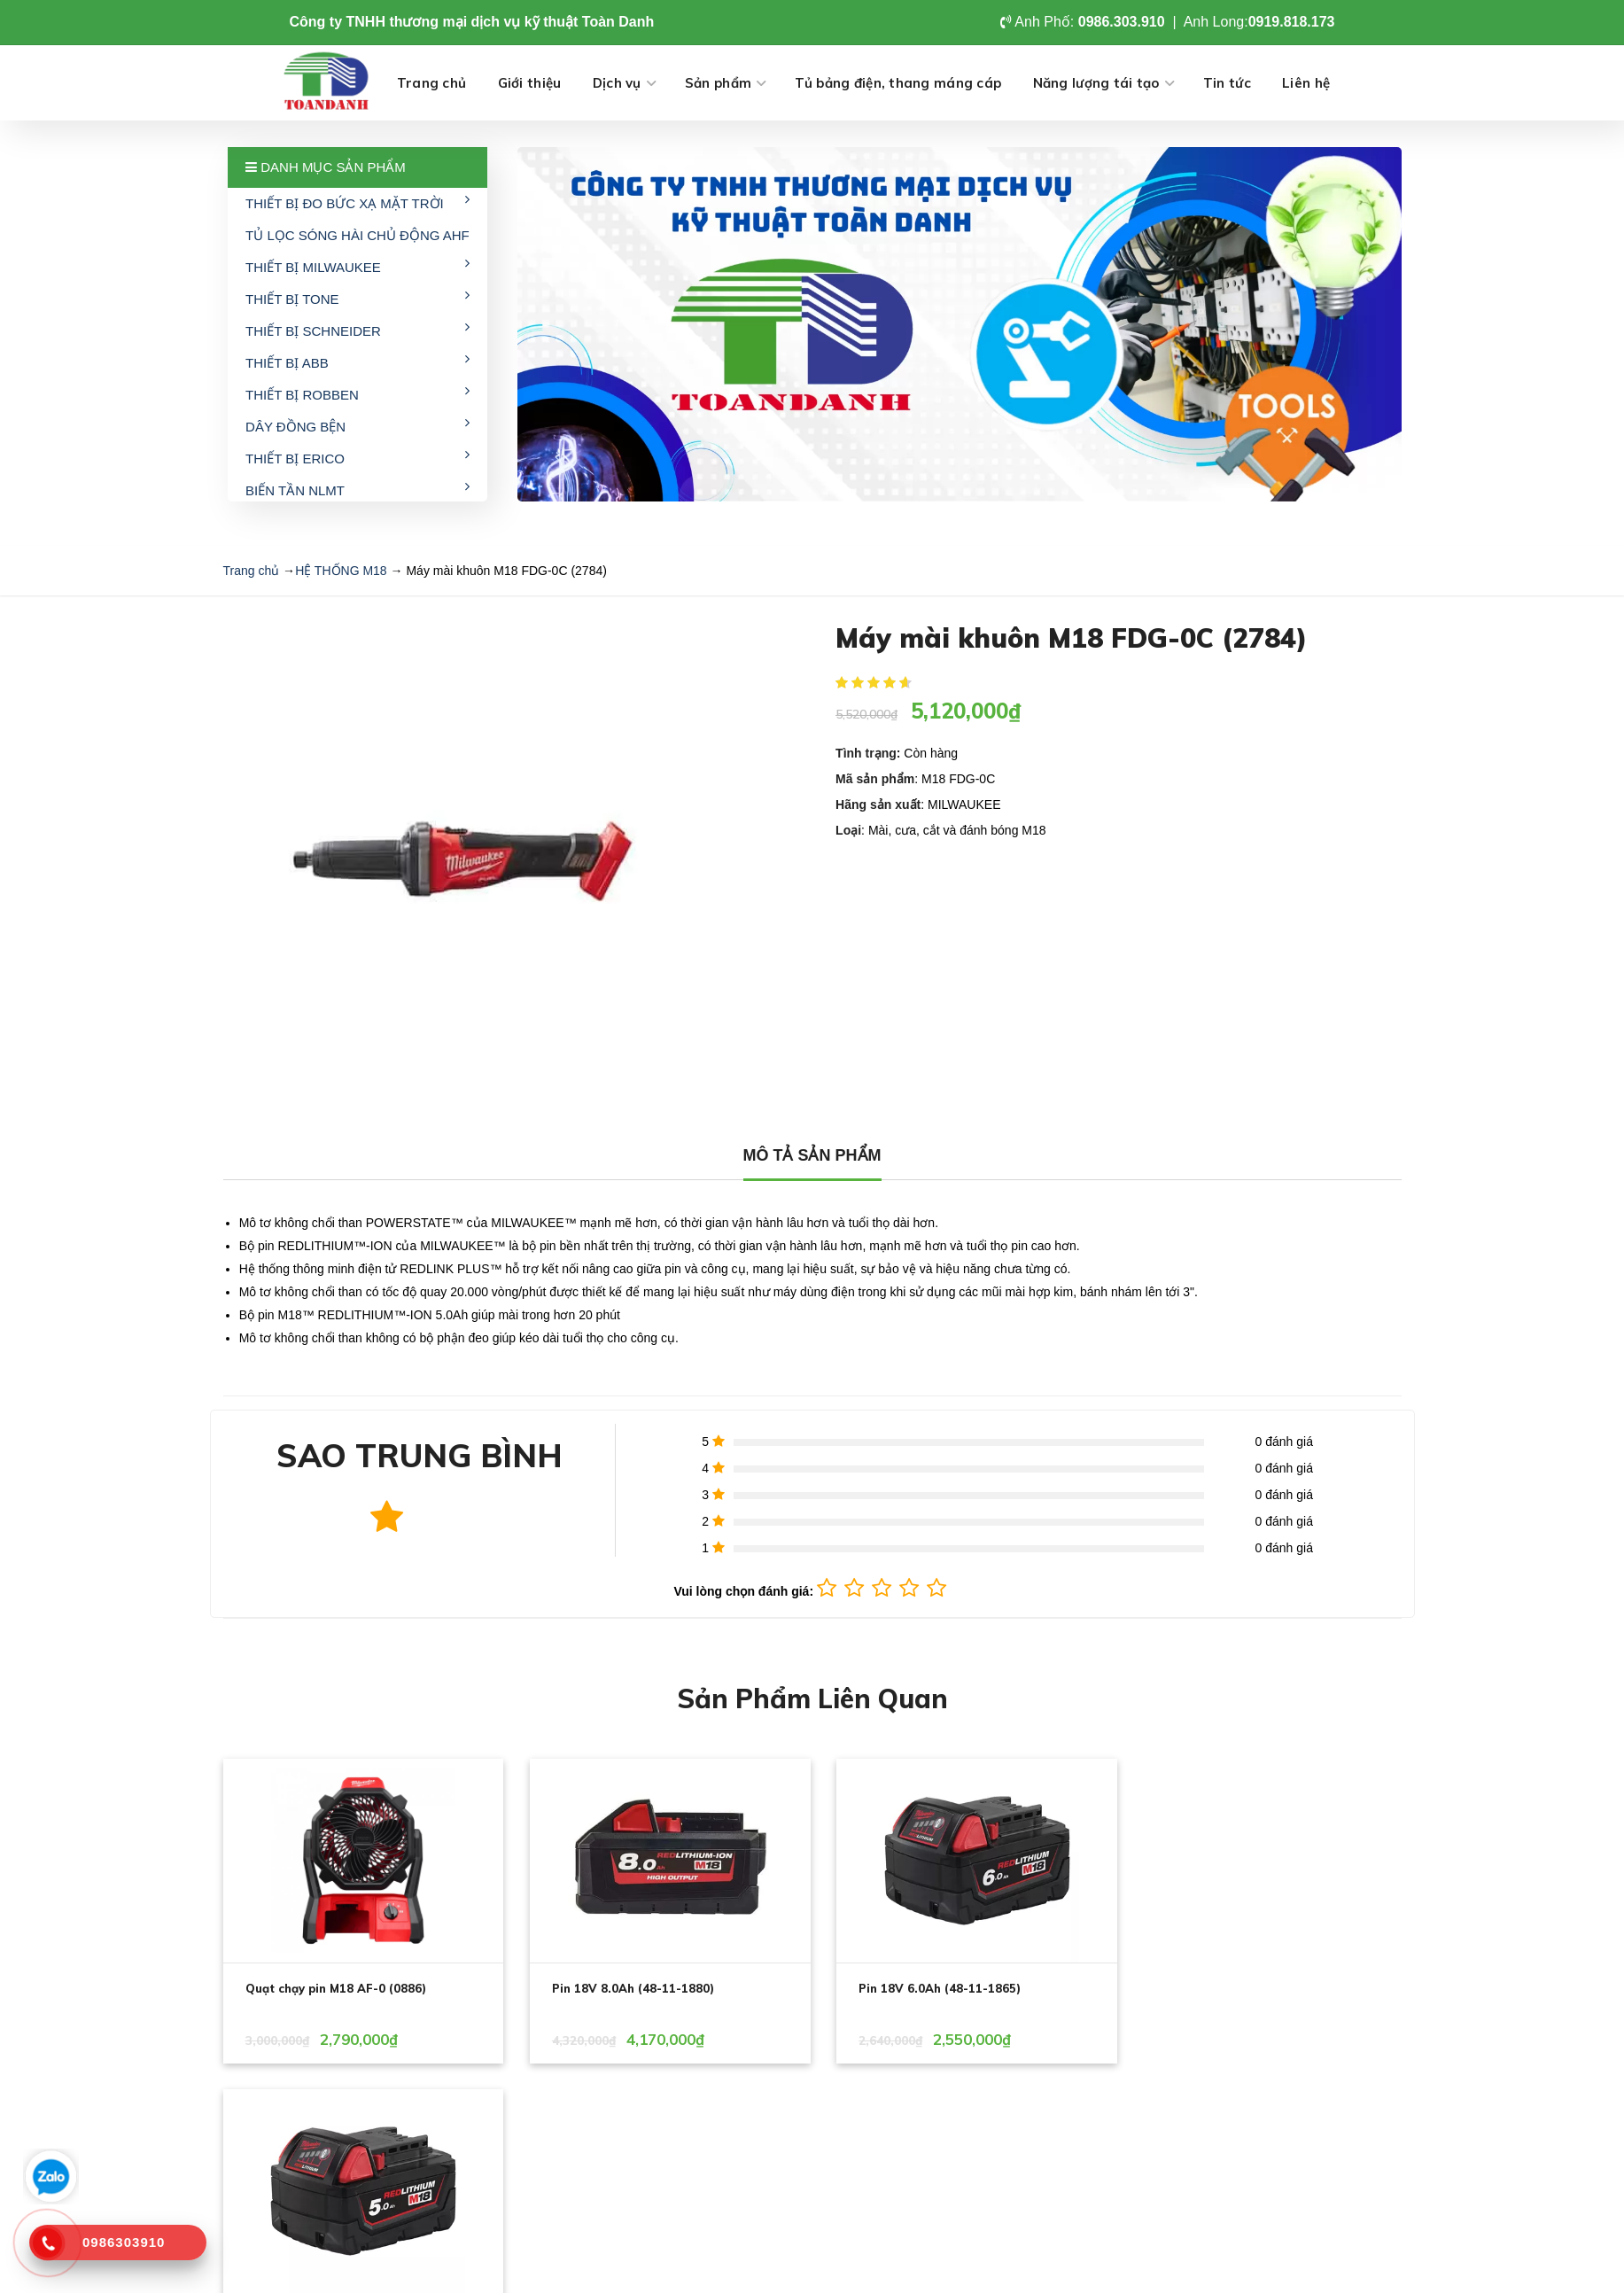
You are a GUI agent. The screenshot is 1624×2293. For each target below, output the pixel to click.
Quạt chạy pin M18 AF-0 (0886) (335, 1988)
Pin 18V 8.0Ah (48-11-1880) (628, 1988)
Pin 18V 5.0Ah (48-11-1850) (1230, 1988)
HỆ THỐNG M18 (341, 571)
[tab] (812, 1155)
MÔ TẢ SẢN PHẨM (812, 1155)
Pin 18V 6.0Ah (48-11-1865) (929, 1988)
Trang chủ (251, 571)
